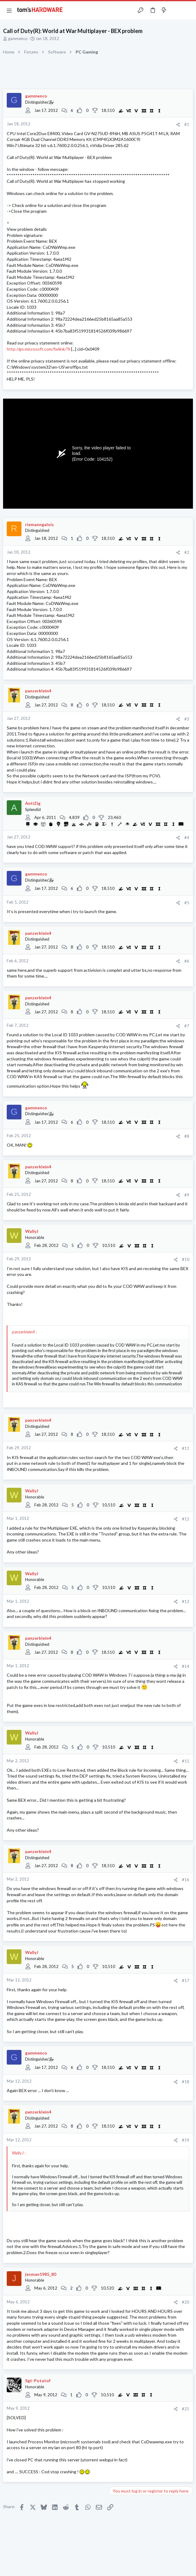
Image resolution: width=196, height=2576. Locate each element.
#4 (186, 837)
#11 (185, 1448)
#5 (186, 902)
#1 (186, 124)
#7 (186, 1025)
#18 (185, 2081)
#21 (185, 2408)
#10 (185, 1259)
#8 (186, 1136)
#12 (185, 1518)
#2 (186, 552)
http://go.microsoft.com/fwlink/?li (38, 349)
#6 (186, 961)
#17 (185, 1980)
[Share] (178, 124)
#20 (185, 2302)
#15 (185, 1761)
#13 (185, 1601)
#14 (185, 1666)
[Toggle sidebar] (176, 10)
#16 (185, 1879)
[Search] (188, 10)
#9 (186, 1194)
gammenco (18, 38)
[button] (9, 10)
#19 (185, 2140)
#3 (186, 719)
